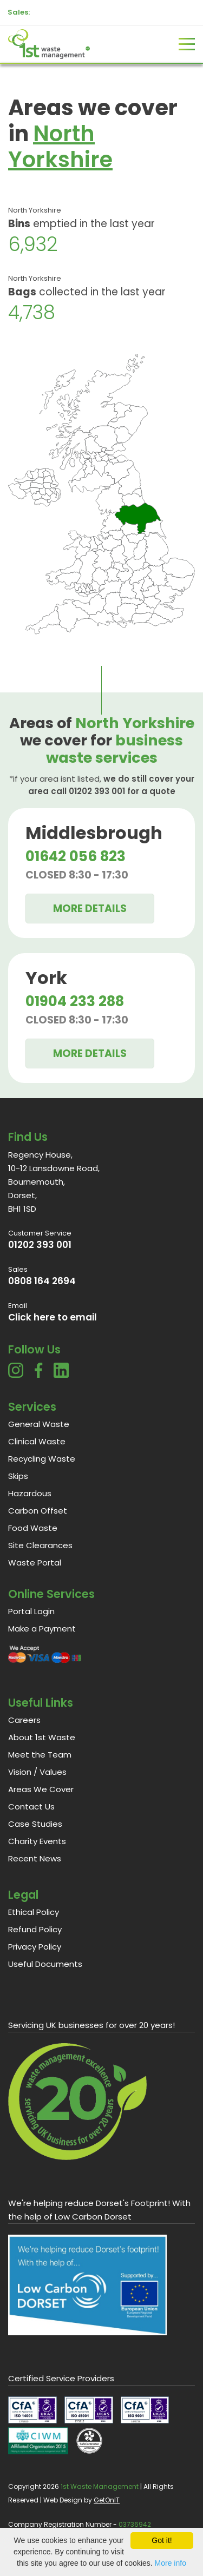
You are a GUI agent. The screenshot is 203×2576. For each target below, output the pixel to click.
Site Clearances (40, 1545)
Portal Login (31, 1611)
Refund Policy (35, 1929)
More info (170, 2563)
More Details (90, 908)
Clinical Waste (37, 1441)
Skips (18, 1476)
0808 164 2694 (42, 1280)
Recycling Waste (41, 1458)
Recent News (34, 1858)
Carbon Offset (37, 1510)
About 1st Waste (41, 1737)
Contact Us (31, 1806)
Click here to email (52, 1317)
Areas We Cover (41, 1789)
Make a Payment (42, 1628)
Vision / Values (37, 1772)
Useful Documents (45, 1964)
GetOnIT (107, 2500)
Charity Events (37, 1841)
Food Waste (32, 1528)
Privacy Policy (34, 1946)
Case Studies (35, 1823)
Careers (24, 1720)
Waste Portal (34, 1562)
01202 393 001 (39, 1244)
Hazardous (29, 1493)
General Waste (38, 1424)
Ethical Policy (33, 1912)
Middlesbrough (93, 833)
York (46, 978)
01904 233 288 (74, 1001)
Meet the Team (39, 1754)
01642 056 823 (75, 856)
